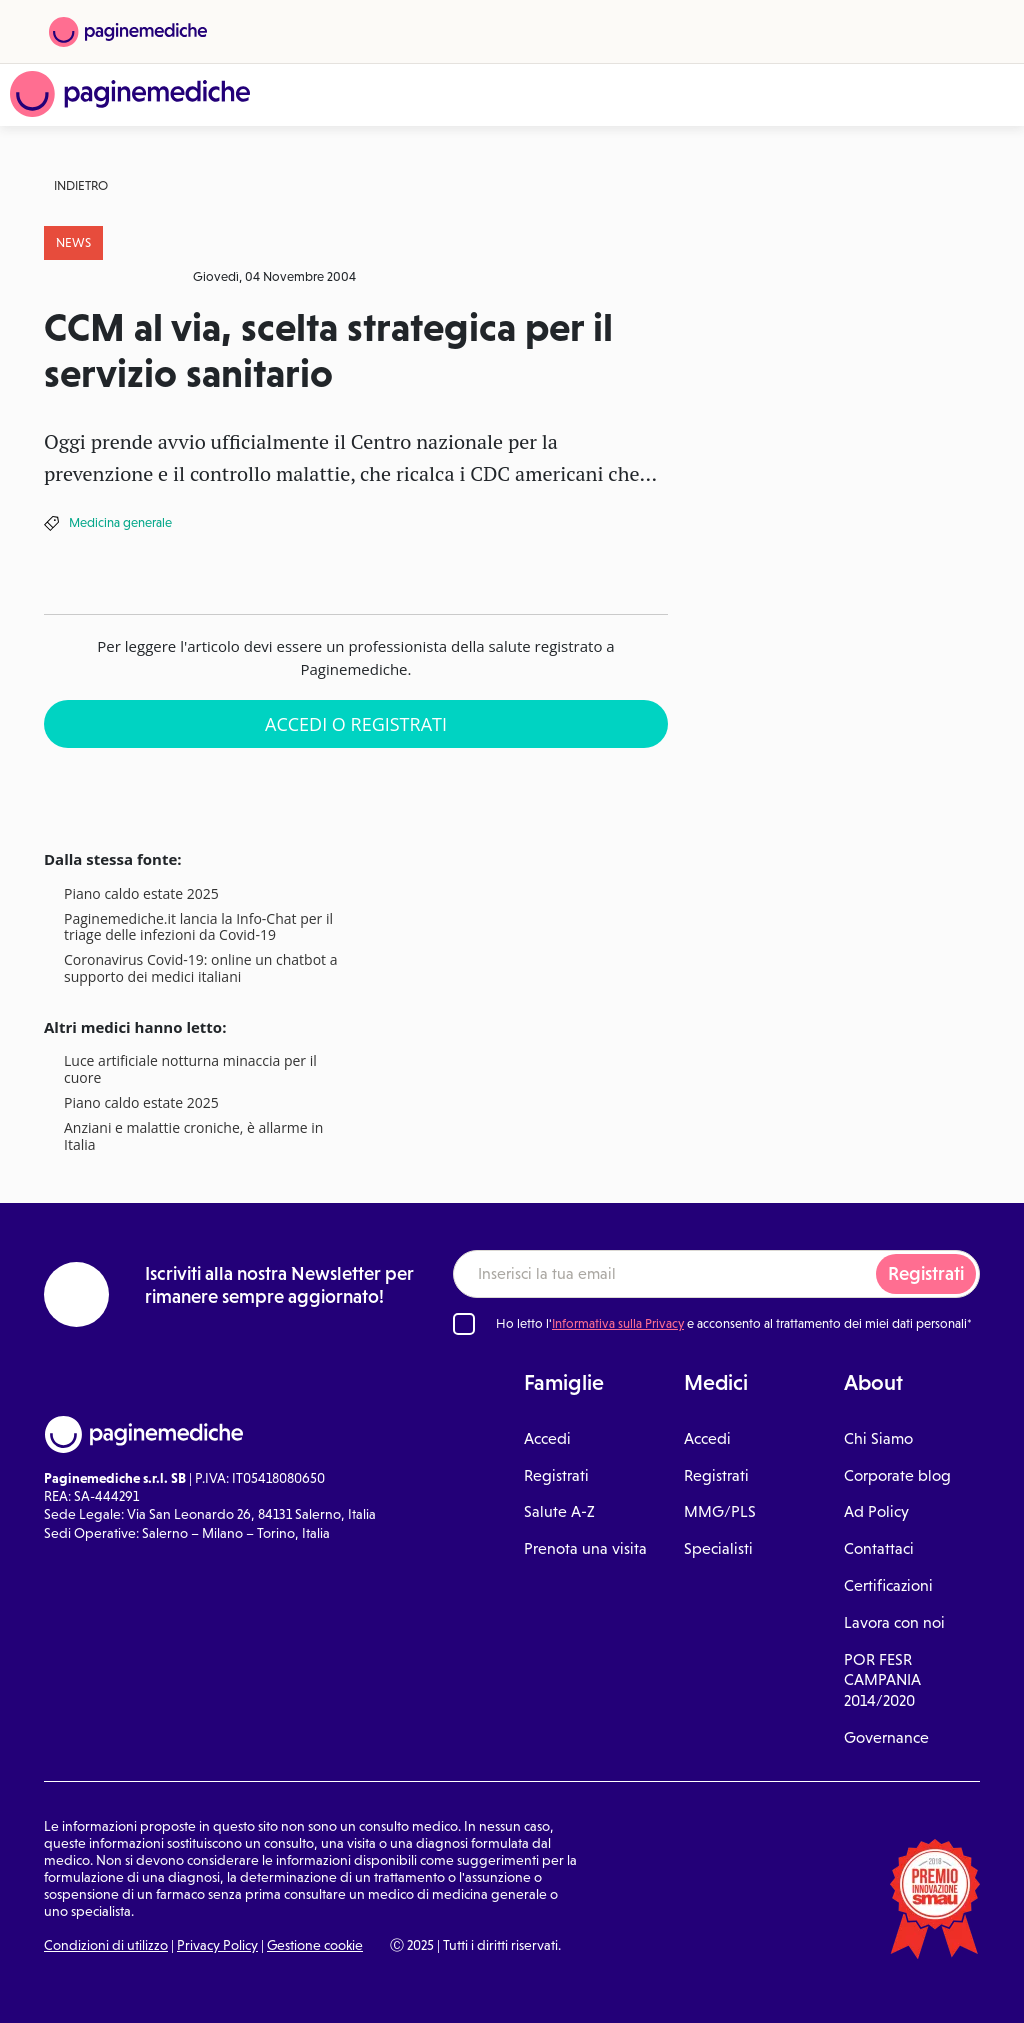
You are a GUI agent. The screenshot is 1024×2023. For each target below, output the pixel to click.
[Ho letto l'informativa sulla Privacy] (464, 1324)
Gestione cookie (315, 1945)
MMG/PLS (720, 1511)
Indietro (81, 185)
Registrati (926, 1273)
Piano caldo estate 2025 (141, 894)
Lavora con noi (894, 1622)
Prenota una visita (585, 1548)
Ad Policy (876, 1511)
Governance (886, 1737)
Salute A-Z (559, 1511)
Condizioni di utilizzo (106, 1945)
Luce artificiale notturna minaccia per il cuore (190, 1070)
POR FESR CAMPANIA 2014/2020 (882, 1680)
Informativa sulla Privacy (618, 1323)
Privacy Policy (217, 1945)
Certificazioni (888, 1585)
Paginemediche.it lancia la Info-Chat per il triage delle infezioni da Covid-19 (198, 928)
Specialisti (718, 1548)
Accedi (547, 1438)
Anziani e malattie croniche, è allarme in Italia (193, 1137)
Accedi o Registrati (356, 724)
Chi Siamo (878, 1438)
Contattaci (879, 1548)
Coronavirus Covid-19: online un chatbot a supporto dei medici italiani (200, 969)
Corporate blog (897, 1475)
